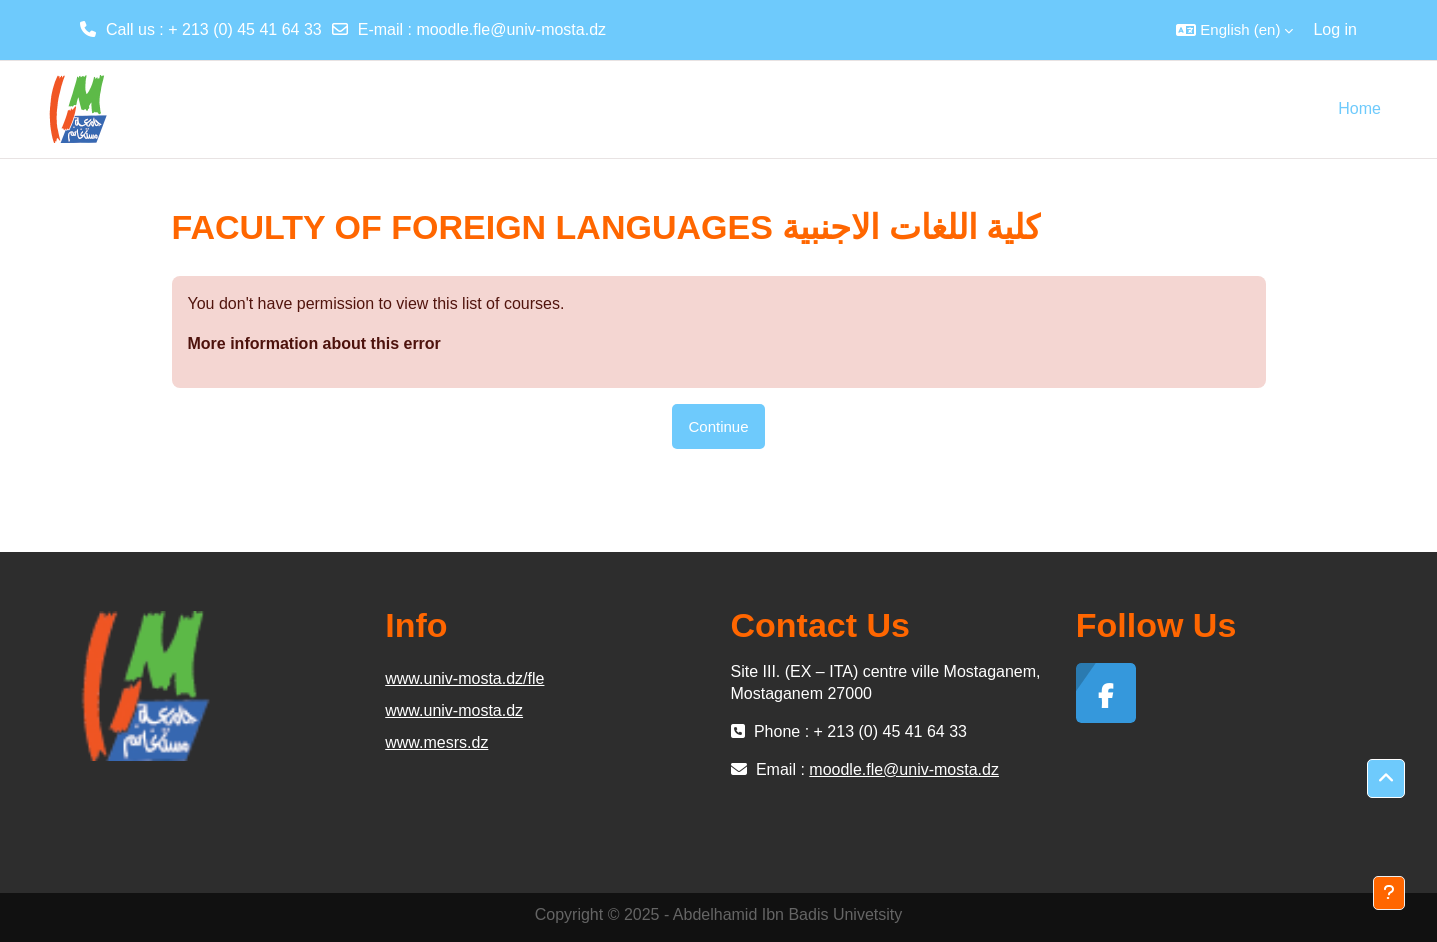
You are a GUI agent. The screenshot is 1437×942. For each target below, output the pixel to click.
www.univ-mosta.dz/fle (464, 678)
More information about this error (314, 343)
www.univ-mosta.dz (454, 710)
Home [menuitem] (1359, 108)
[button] (1234, 30)
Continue (718, 426)
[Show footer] (1389, 893)
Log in (1335, 29)
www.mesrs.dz (436, 742)
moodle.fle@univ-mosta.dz (511, 29)
